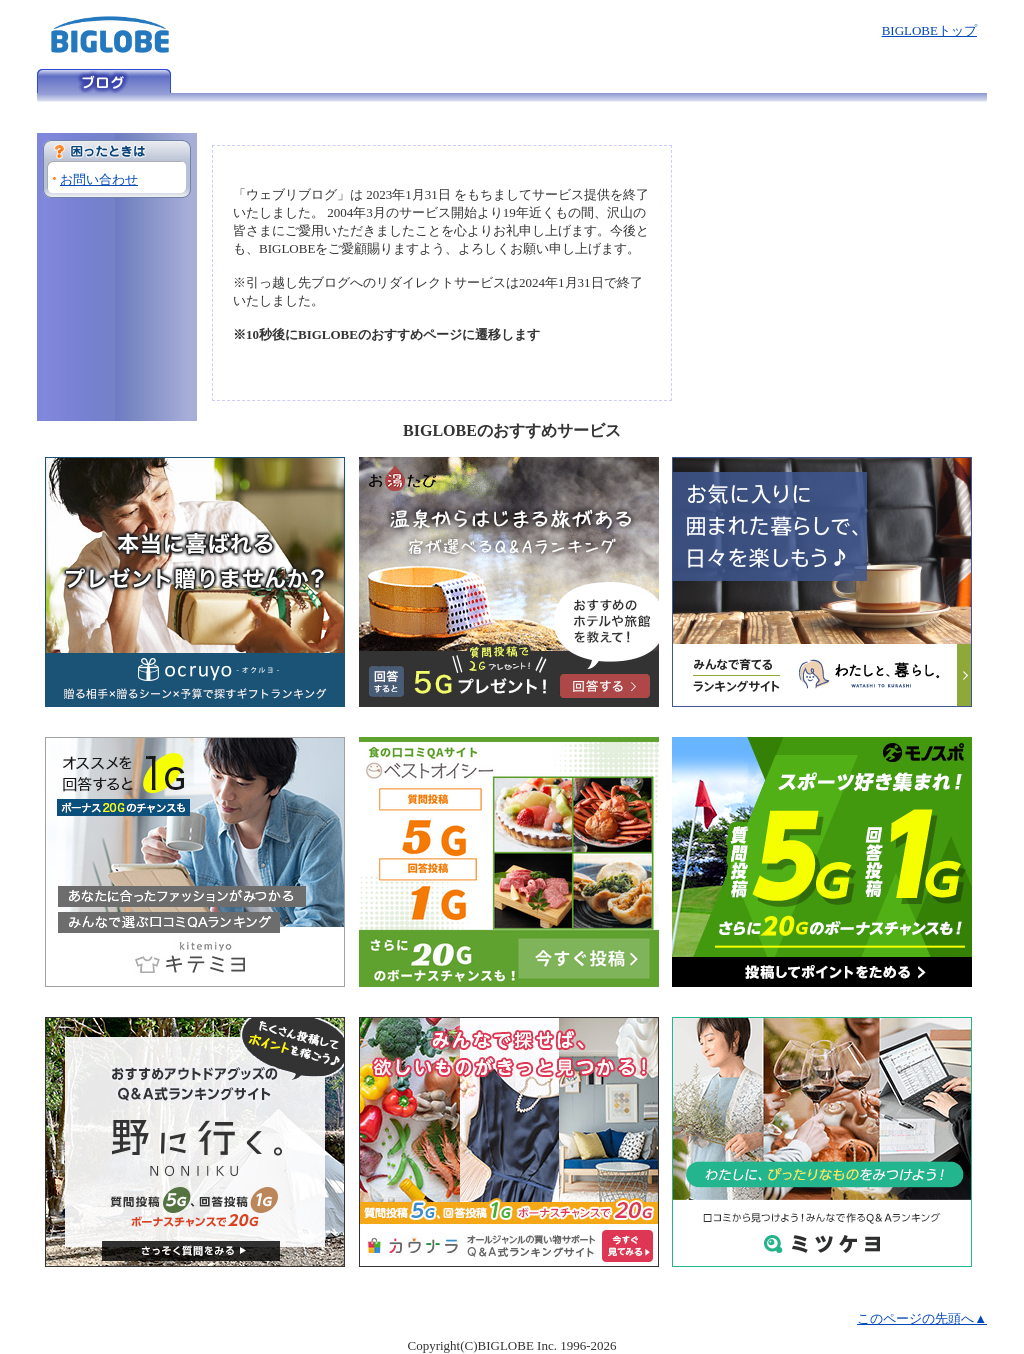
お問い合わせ (99, 179)
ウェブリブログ (104, 81)
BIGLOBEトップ (929, 30)
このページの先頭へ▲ (922, 1318)
